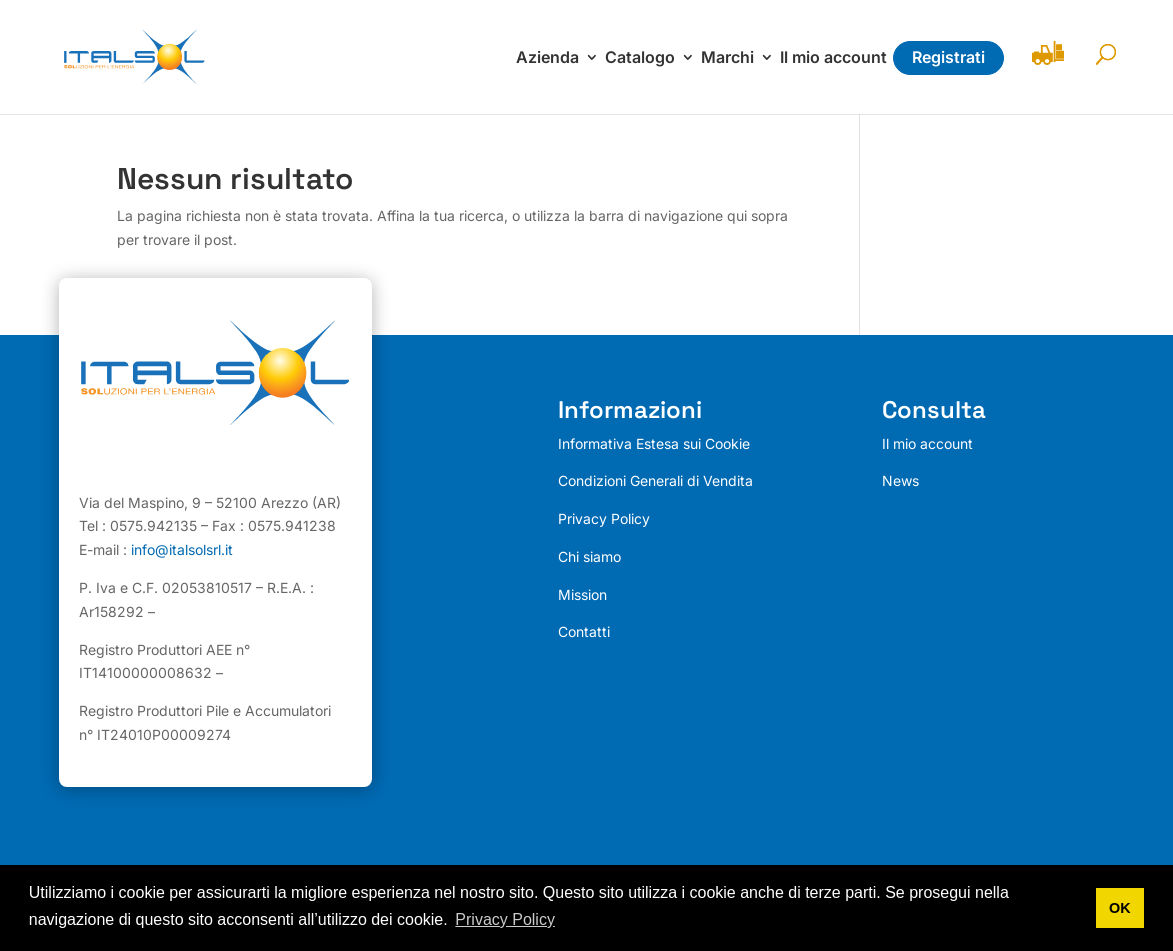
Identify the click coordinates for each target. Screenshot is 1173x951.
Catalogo (640, 58)
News (900, 480)
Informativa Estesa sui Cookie (654, 443)
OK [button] (1120, 908)
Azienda (547, 58)
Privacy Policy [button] (505, 919)
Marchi (727, 58)
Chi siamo (589, 556)
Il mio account (833, 58)
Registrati (948, 57)
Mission (582, 594)
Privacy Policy (604, 518)
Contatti (584, 631)
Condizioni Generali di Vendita (655, 480)
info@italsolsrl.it (182, 549)
